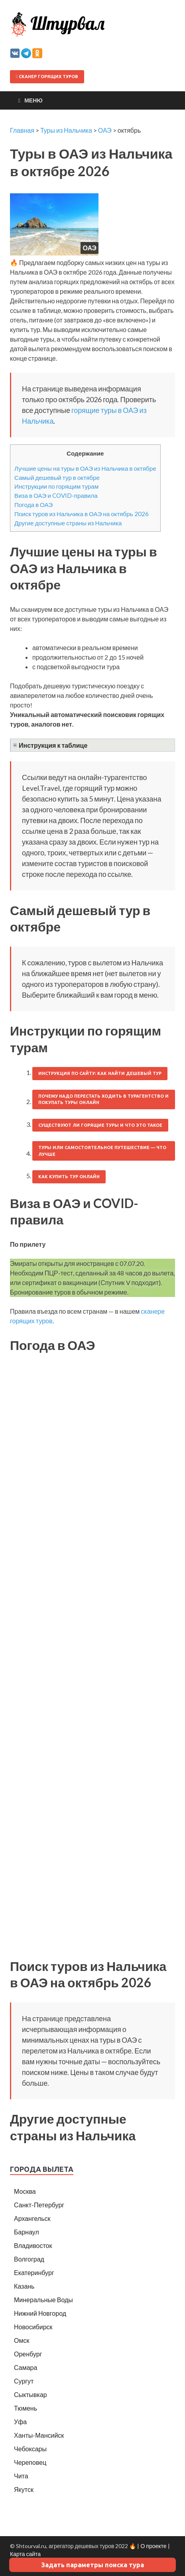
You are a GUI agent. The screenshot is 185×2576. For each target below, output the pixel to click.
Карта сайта (25, 2553)
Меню (33, 100)
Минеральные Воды (43, 2299)
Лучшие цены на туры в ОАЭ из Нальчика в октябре (85, 468)
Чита (21, 2476)
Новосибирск (33, 2326)
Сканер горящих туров (47, 76)
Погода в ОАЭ (33, 504)
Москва (25, 2191)
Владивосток (33, 2245)
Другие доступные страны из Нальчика (68, 523)
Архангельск (32, 2218)
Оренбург (28, 2354)
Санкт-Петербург (39, 2205)
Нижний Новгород (40, 2313)
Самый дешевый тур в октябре (57, 477)
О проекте (153, 2546)
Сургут (23, 2381)
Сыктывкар (30, 2394)
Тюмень (25, 2408)
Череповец (30, 2462)
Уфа (20, 2421)
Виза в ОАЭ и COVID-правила (56, 495)
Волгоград (29, 2259)
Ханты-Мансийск (39, 2435)
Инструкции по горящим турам (56, 486)
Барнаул (26, 2232)
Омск (21, 2340)
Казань (24, 2286)
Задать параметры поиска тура (92, 2564)
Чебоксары (30, 2448)
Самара (25, 2367)
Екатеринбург (34, 2272)
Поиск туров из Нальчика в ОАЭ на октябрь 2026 (81, 513)
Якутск (23, 2489)
